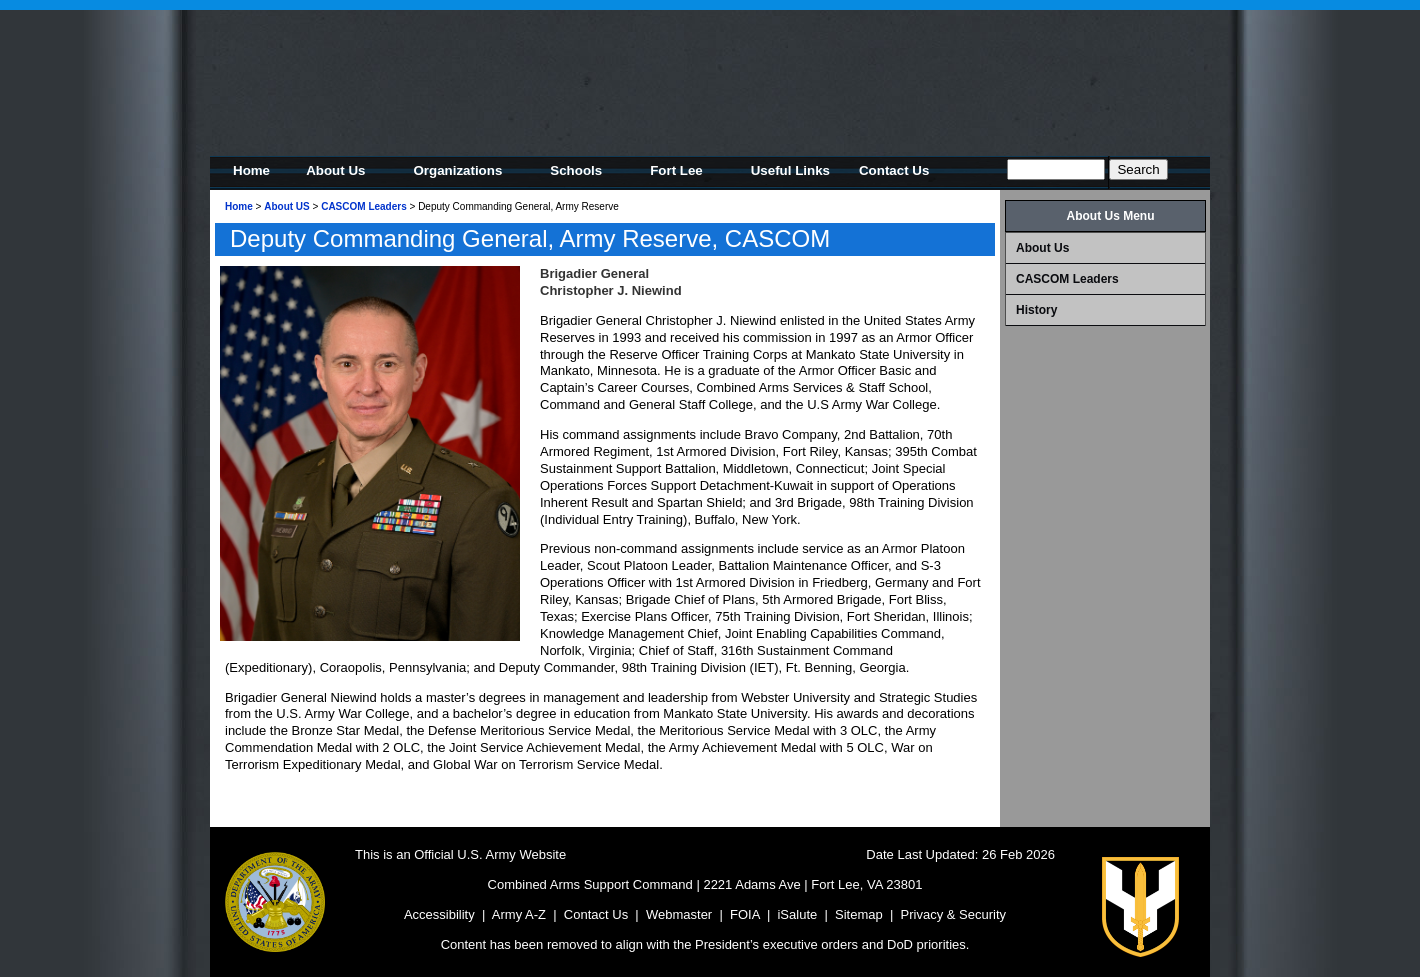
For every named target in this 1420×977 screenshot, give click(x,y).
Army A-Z (519, 914)
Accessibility (439, 914)
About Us (1042, 248)
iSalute (797, 914)
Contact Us (596, 914)
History (1036, 310)
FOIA (745, 914)
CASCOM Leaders (364, 206)
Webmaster (679, 914)
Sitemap (859, 914)
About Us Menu (1111, 216)
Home (239, 206)
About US (287, 206)
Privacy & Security (953, 914)
